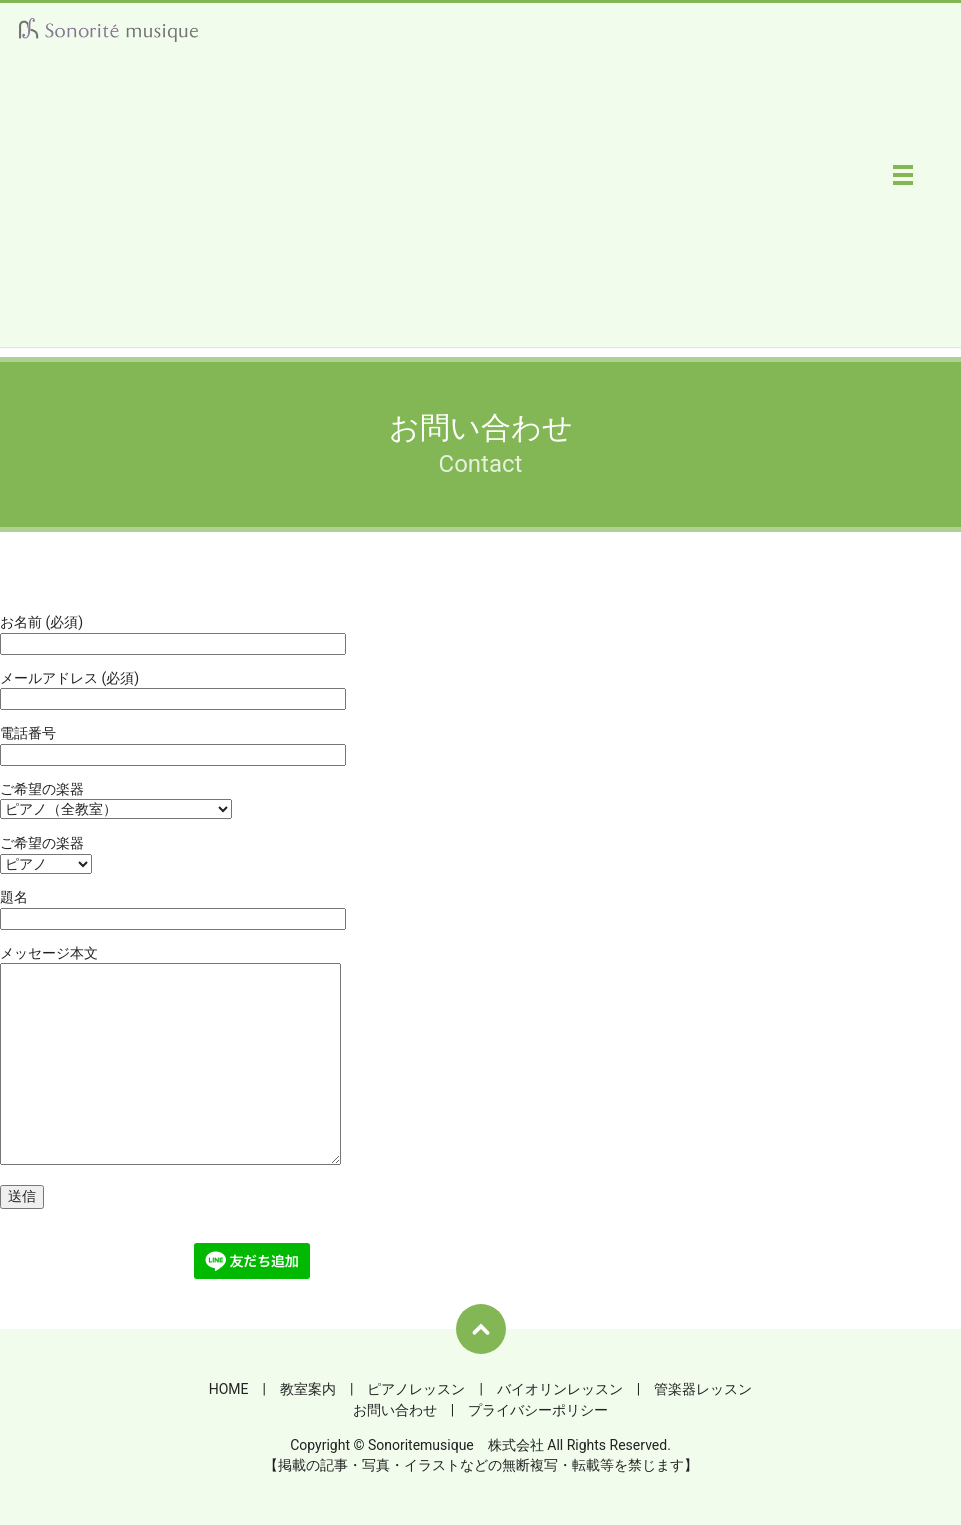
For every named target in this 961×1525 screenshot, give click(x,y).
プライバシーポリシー (538, 1410)
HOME (229, 1389)
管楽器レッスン (703, 1389)
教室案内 (308, 1389)
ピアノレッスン (416, 1389)
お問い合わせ (395, 1410)
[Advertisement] (480, 207)
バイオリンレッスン (560, 1389)
